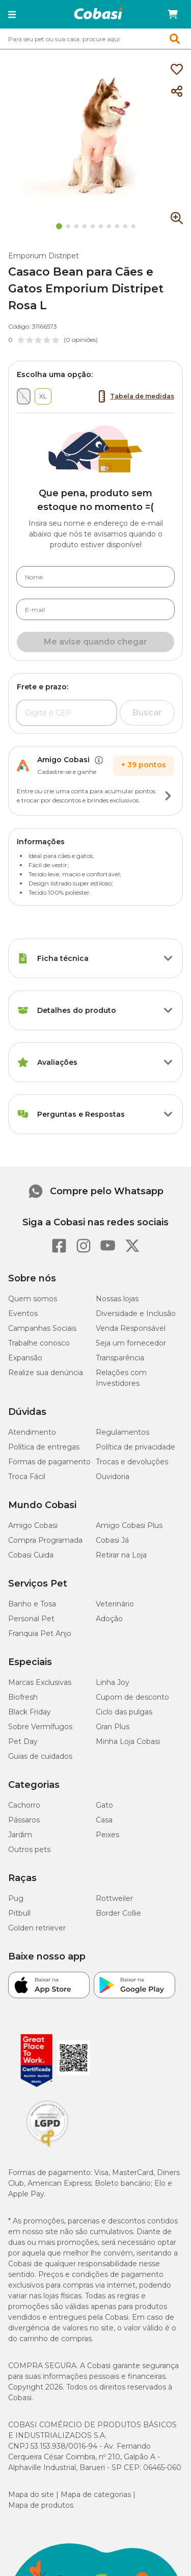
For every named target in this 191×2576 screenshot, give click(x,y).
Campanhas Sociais (42, 1328)
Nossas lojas (117, 1298)
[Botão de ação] (168, 796)
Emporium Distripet (43, 255)
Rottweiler (114, 1898)
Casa (104, 1819)
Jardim (20, 1834)
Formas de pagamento (49, 1461)
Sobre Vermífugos (40, 1726)
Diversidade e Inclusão (136, 1313)
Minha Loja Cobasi (128, 1741)
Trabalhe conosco (39, 1343)
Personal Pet (31, 1618)
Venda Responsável (131, 1328)
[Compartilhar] (177, 92)
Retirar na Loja (121, 1555)
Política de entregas (43, 1447)
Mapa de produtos (40, 2505)
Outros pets (29, 1849)
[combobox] (95, 39)
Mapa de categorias (96, 2494)
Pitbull (19, 1913)
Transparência (120, 1357)
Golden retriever (37, 1928)
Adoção (109, 1618)
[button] (12, 14)
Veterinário (115, 1603)
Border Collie (118, 1913)
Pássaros (24, 1819)
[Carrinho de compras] (173, 14)
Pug (15, 1898)
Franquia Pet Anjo (39, 1633)
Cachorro (24, 1805)
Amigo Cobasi (33, 1525)
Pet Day (23, 1741)
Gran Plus (112, 1726)
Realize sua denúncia (45, 1372)
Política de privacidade (135, 1447)
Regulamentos (122, 1432)
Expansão (25, 1357)
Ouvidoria (112, 1476)
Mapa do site (31, 2494)
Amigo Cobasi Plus (129, 1525)
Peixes (107, 1834)
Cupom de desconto (132, 1697)
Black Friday (29, 1711)
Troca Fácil (26, 1476)
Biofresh (23, 1697)
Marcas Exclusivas (39, 1682)
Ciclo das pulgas (124, 1711)
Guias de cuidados (40, 1756)
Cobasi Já (112, 1540)
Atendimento (32, 1432)
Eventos (23, 1313)
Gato (104, 1805)
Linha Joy (112, 1682)
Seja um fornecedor (131, 1343)
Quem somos (32, 1298)
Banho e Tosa (32, 1603)
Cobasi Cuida (30, 1555)
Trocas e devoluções (132, 1461)
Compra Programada (45, 1540)
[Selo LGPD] (47, 2147)
